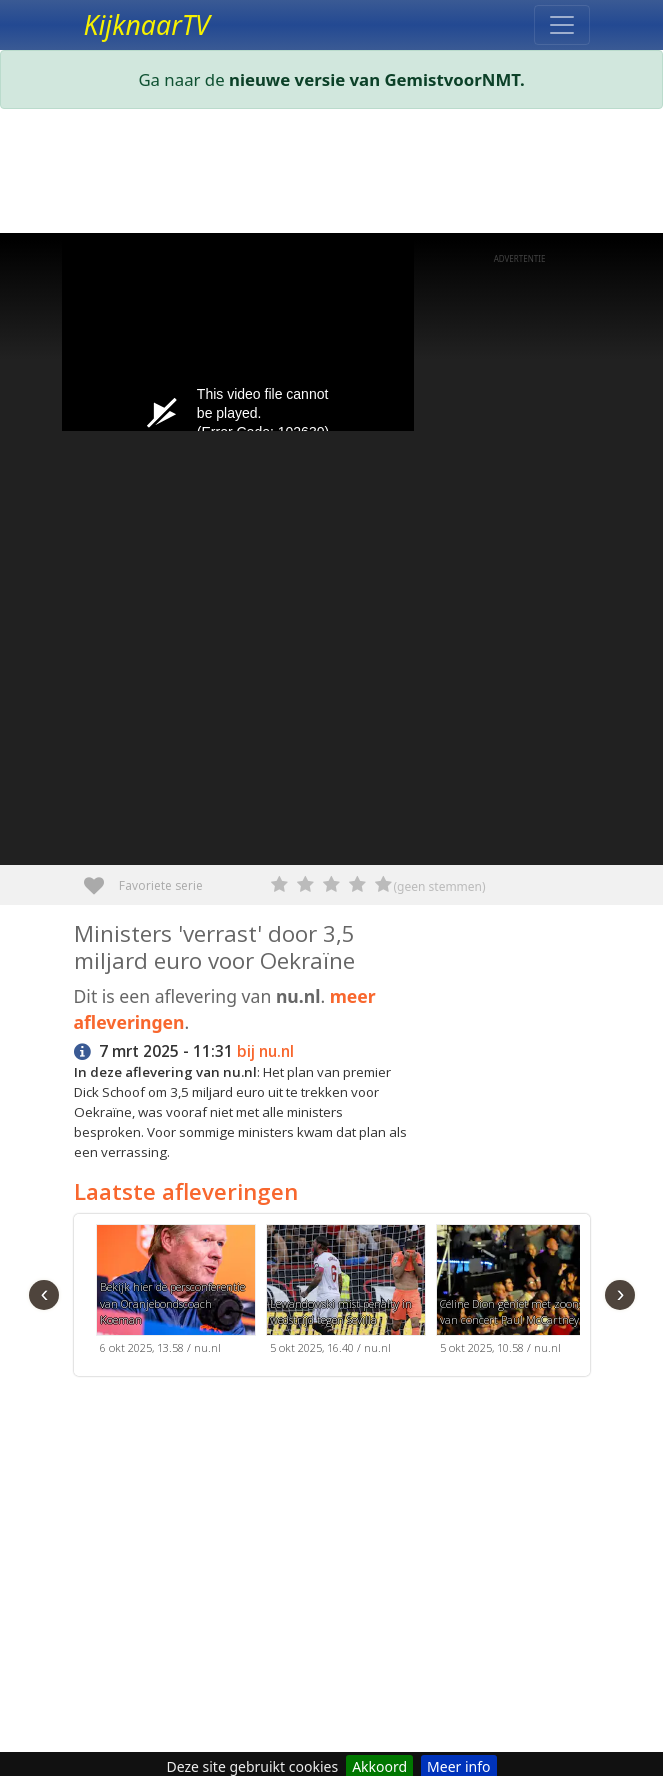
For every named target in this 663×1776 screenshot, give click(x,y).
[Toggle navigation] (562, 25)
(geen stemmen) (440, 886)
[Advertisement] (332, 175)
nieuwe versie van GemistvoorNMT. (377, 79)
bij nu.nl (265, 1051)
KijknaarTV (147, 25)
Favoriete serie (101, 878)
